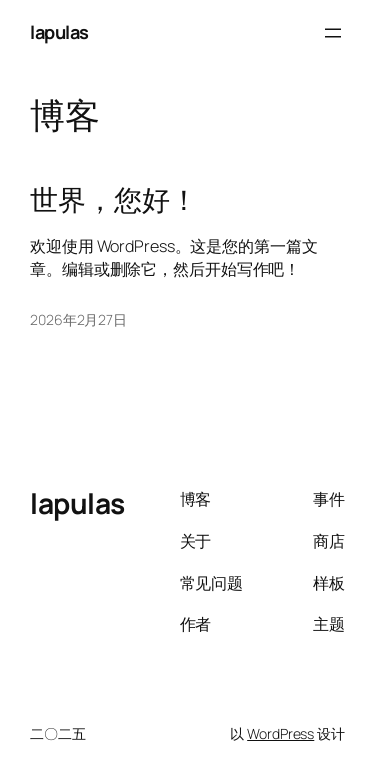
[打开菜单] (333, 33)
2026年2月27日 (78, 319)
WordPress (280, 733)
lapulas (59, 32)
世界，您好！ (113, 200)
